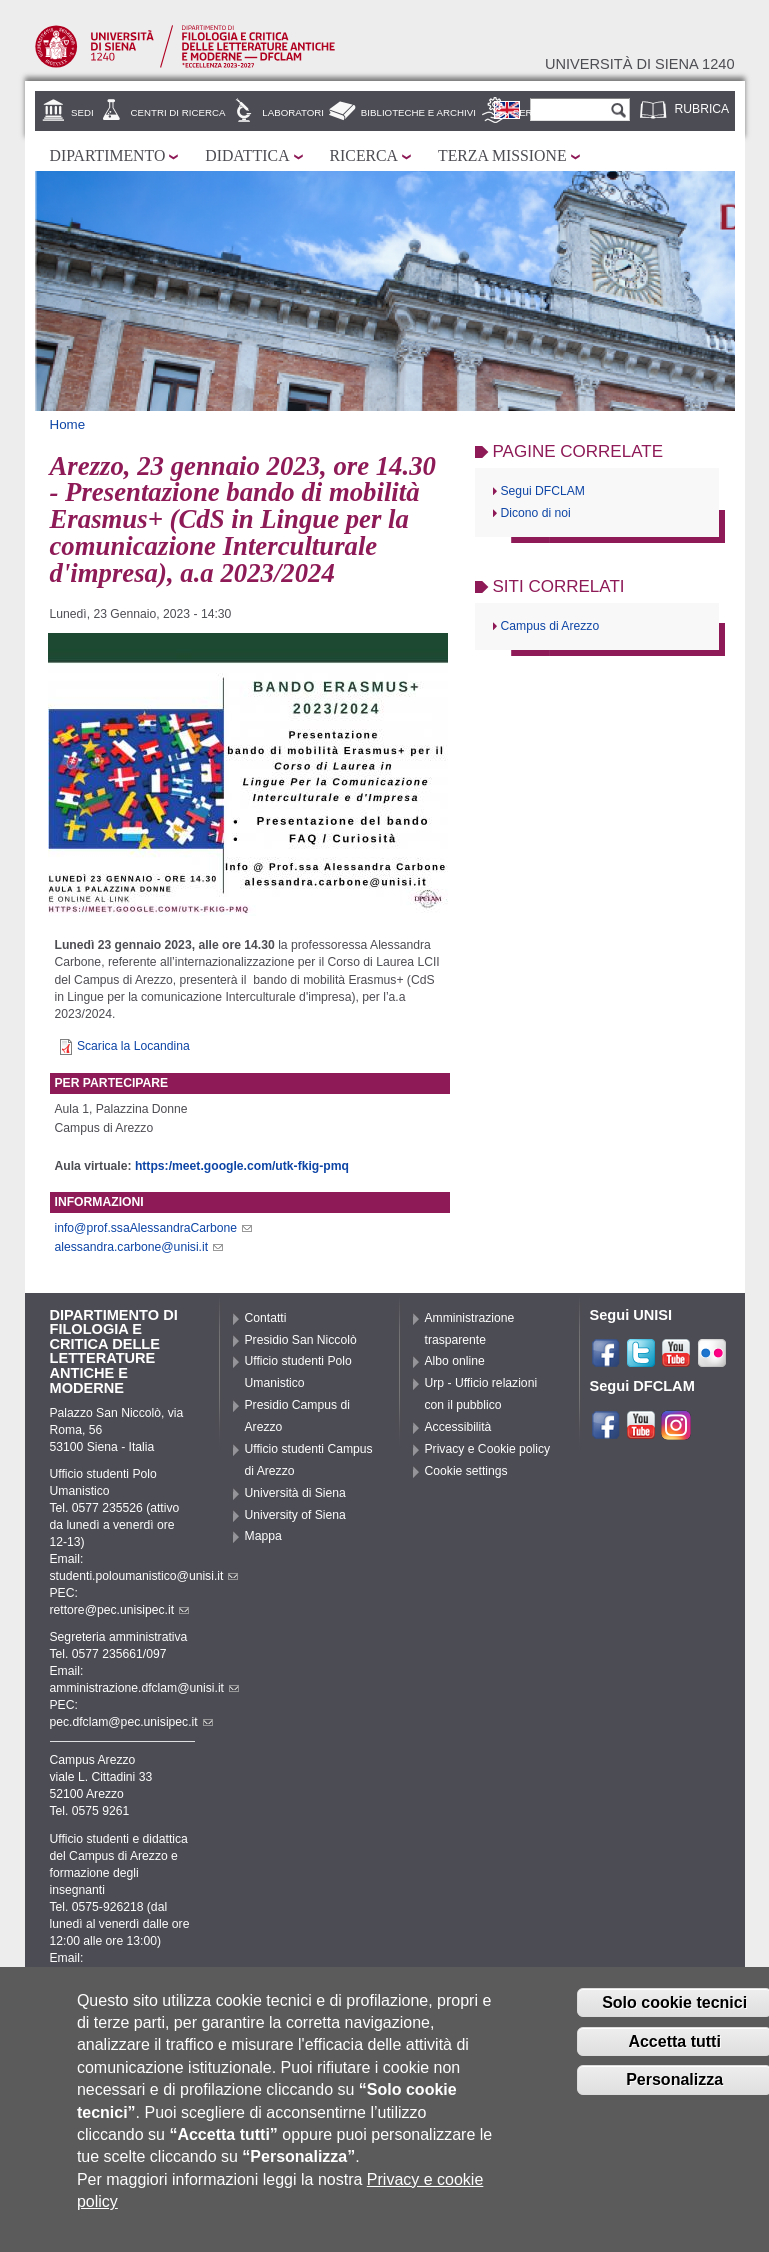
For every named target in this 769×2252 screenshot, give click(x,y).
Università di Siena (295, 1493)
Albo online (455, 1361)
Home (68, 424)
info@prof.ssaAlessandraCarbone (154, 1228)
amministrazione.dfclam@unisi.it (144, 1688)
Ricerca (364, 155)
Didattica (247, 155)
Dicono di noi (536, 513)
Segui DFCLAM (543, 491)
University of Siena (295, 1515)
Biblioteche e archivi (418, 112)
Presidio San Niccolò (301, 1340)
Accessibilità (458, 1427)
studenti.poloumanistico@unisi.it (144, 1576)
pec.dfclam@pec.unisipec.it (131, 1722)
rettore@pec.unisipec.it (120, 1610)
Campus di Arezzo (550, 626)
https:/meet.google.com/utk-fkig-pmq (242, 1166)
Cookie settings (466, 1471)
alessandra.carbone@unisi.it (139, 1247)
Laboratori (293, 112)
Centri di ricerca (177, 112)
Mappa (263, 1536)
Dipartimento (108, 155)
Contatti (266, 1318)
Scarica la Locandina (133, 1046)
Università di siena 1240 (640, 64)
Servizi (532, 112)
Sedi (82, 112)
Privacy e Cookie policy (488, 1449)
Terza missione (502, 155)
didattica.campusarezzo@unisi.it (145, 1975)
